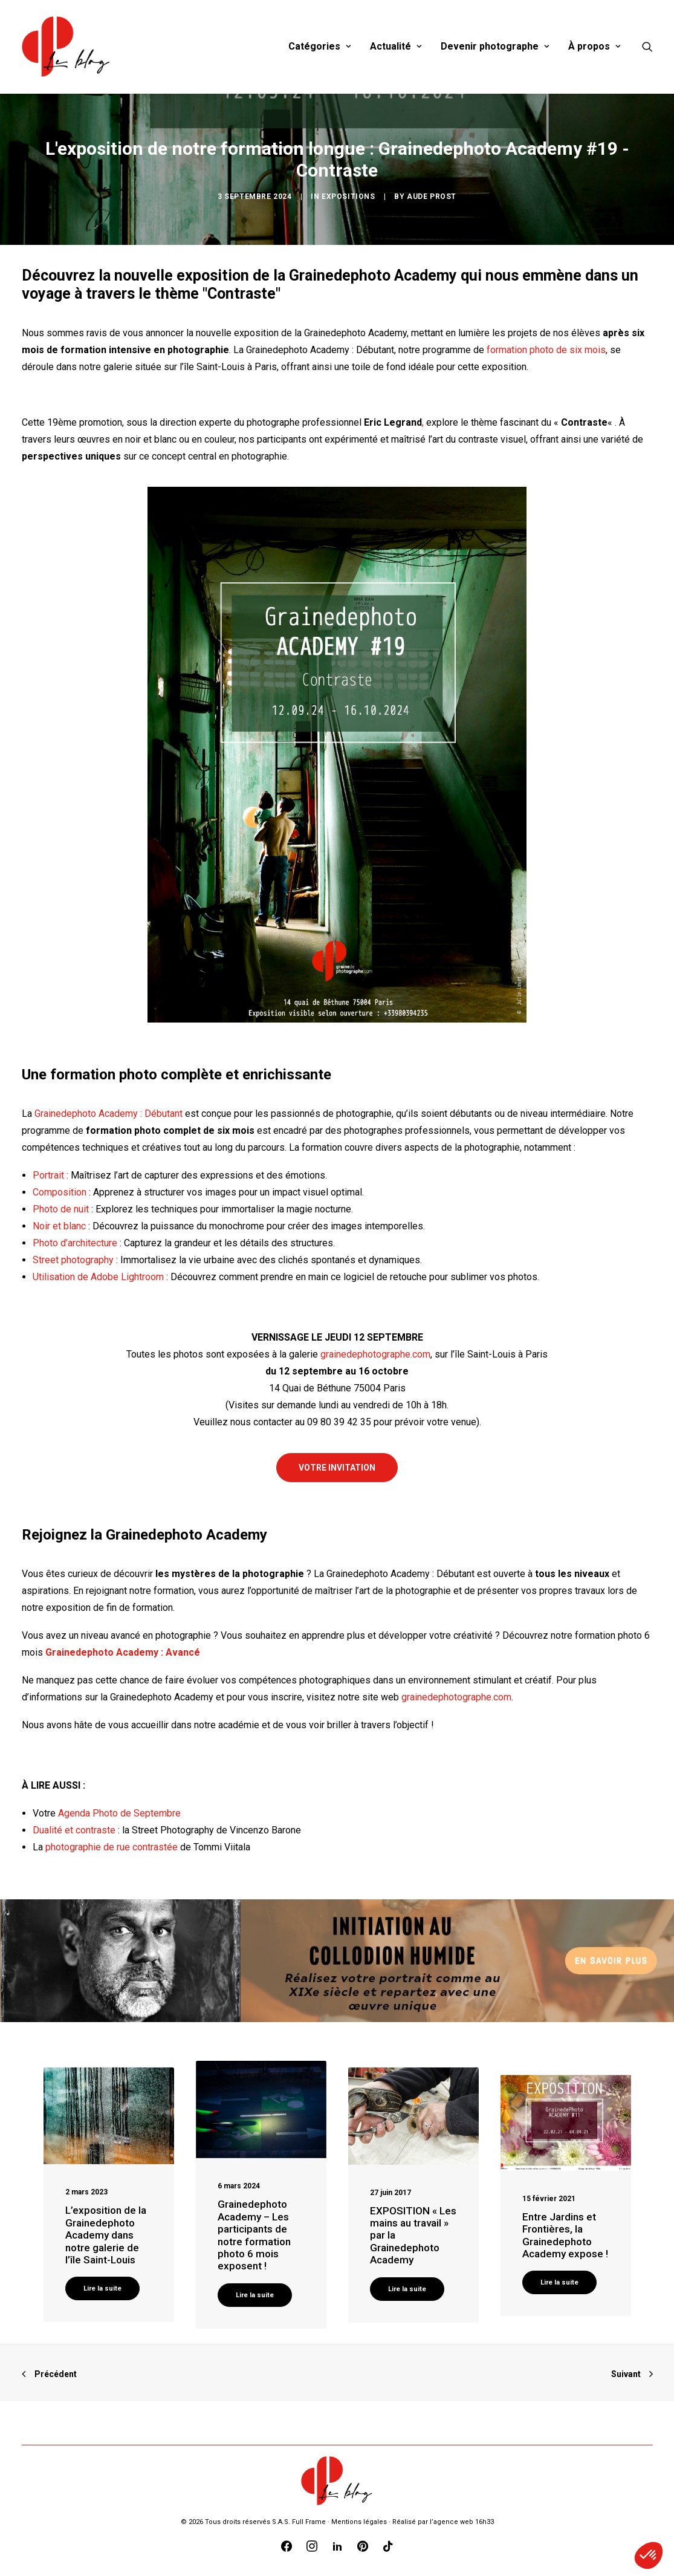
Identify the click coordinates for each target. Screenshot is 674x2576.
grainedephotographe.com (375, 1354)
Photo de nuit (61, 1209)
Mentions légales (359, 2522)
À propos (594, 46)
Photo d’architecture (75, 1243)
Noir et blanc (59, 1226)
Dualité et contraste (74, 1830)
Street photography (73, 1260)
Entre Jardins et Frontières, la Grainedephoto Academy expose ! (565, 2235)
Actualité (395, 46)
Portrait (48, 1175)
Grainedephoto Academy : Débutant (108, 1113)
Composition (59, 1192)
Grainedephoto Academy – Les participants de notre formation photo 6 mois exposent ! (254, 2235)
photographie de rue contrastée (111, 1847)
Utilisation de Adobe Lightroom (98, 1277)
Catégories (319, 46)
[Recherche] (647, 46)
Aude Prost (431, 196)
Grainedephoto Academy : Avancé (122, 1652)
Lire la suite (102, 2288)
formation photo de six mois (546, 350)
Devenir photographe (495, 46)
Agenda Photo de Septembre (119, 1813)
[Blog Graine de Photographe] (67, 46)
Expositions (348, 196)
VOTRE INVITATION (337, 1467)
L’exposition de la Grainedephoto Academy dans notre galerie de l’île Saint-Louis (105, 2235)
